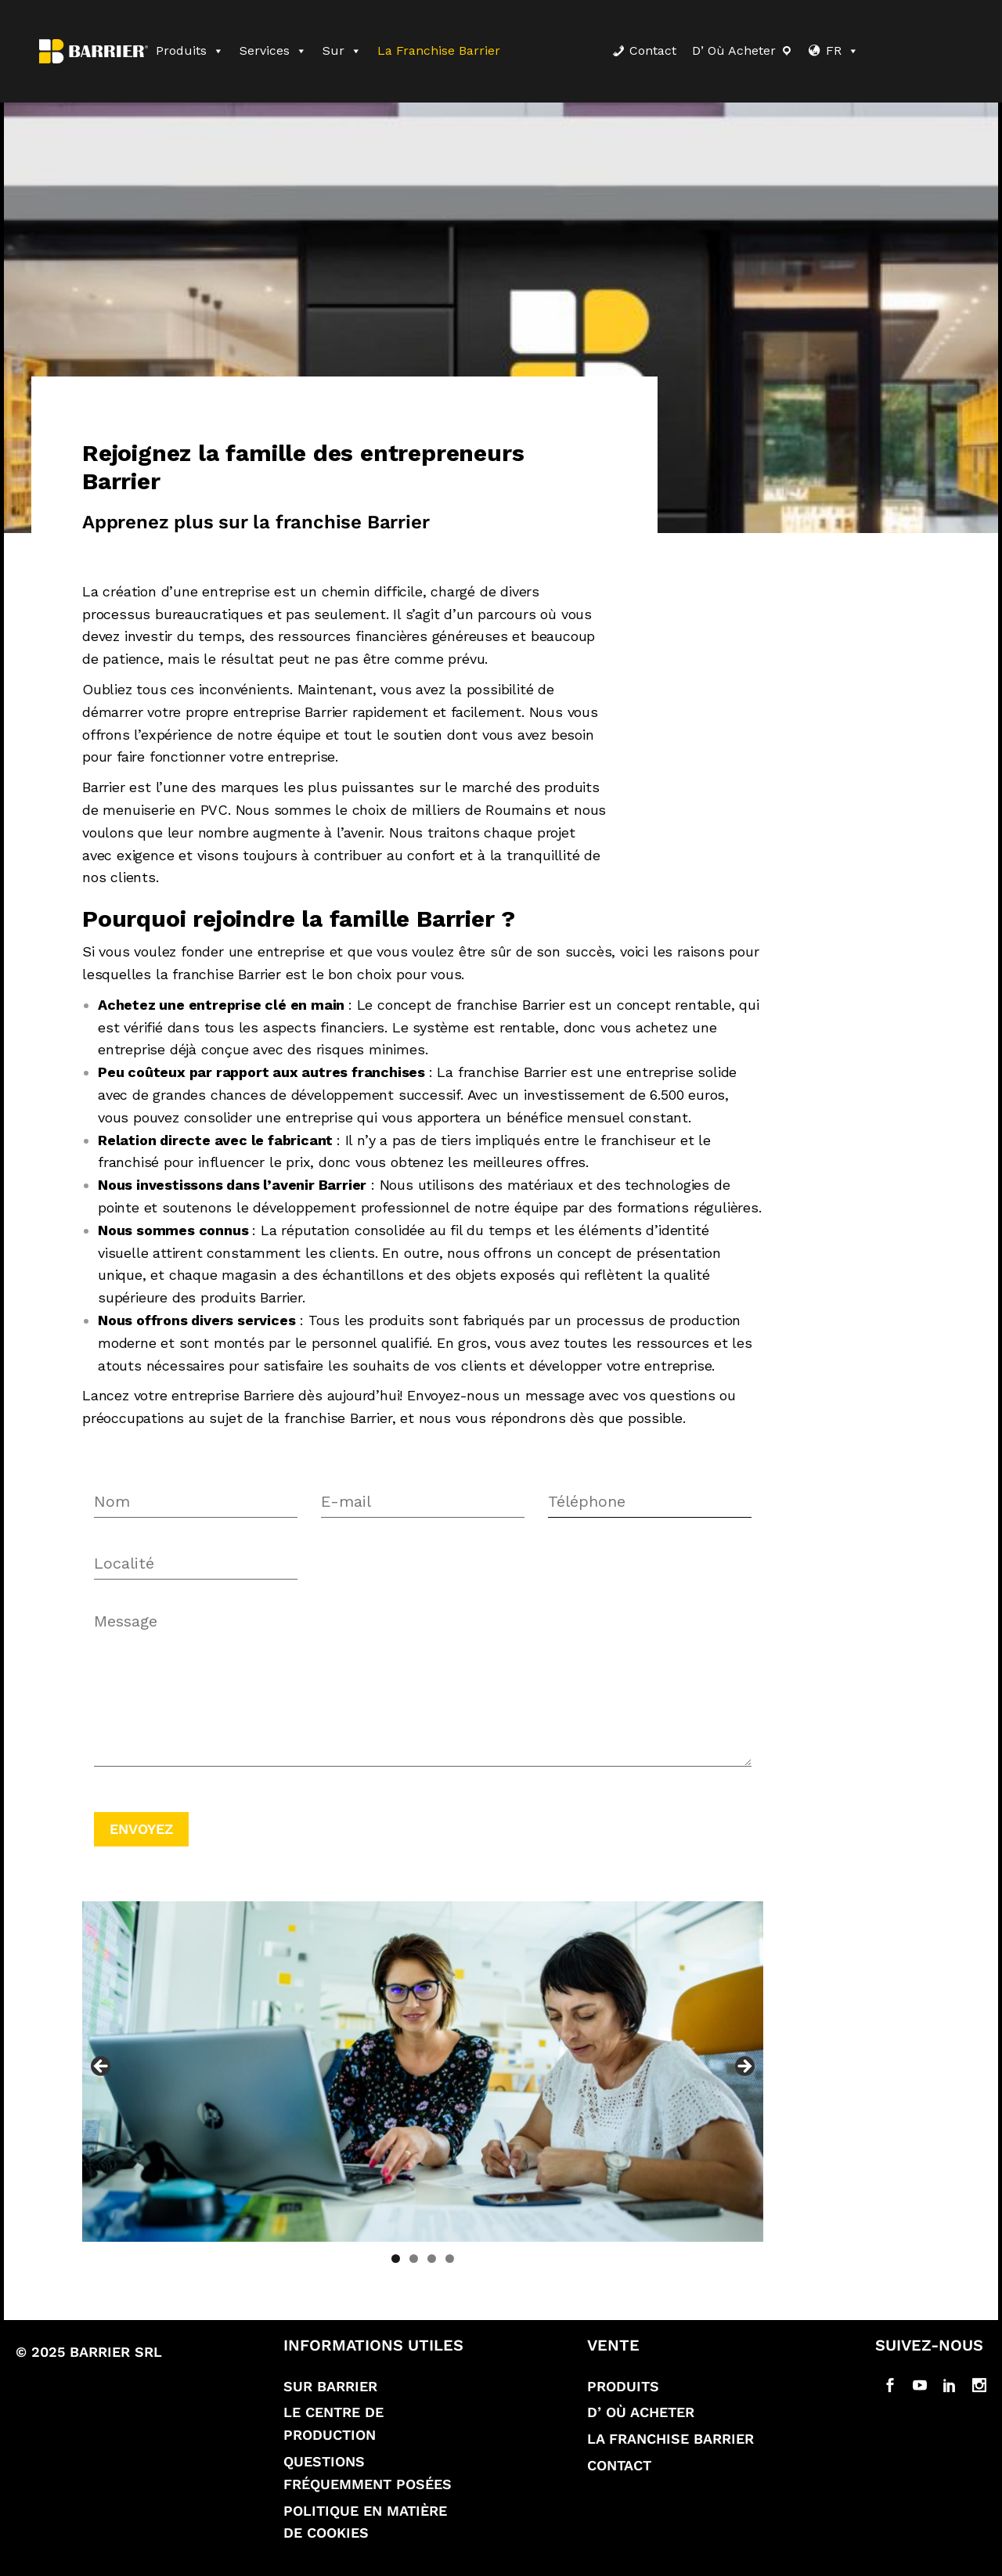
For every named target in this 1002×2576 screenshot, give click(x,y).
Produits (190, 50)
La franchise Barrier (438, 50)
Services (273, 50)
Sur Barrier (330, 2386)
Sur (342, 50)
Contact (652, 50)
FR (842, 50)
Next (743, 2067)
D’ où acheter (734, 50)
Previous (102, 2067)
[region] (422, 2071)
